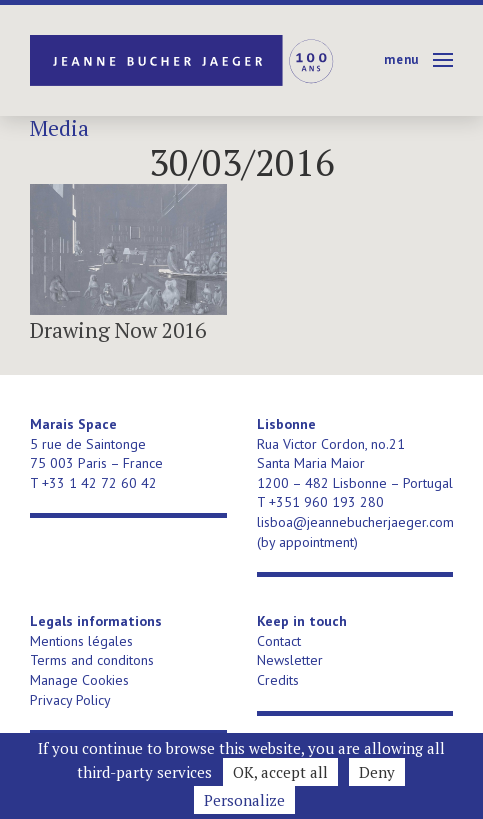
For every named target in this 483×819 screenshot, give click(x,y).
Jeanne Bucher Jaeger (183, 60)
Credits (278, 680)
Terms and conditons (92, 660)
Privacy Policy (70, 700)
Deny (377, 772)
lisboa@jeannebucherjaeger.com (355, 522)
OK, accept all (280, 772)
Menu (401, 59)
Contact (279, 641)
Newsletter (290, 660)
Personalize (244, 800)
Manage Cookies (79, 680)
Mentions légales (81, 641)
